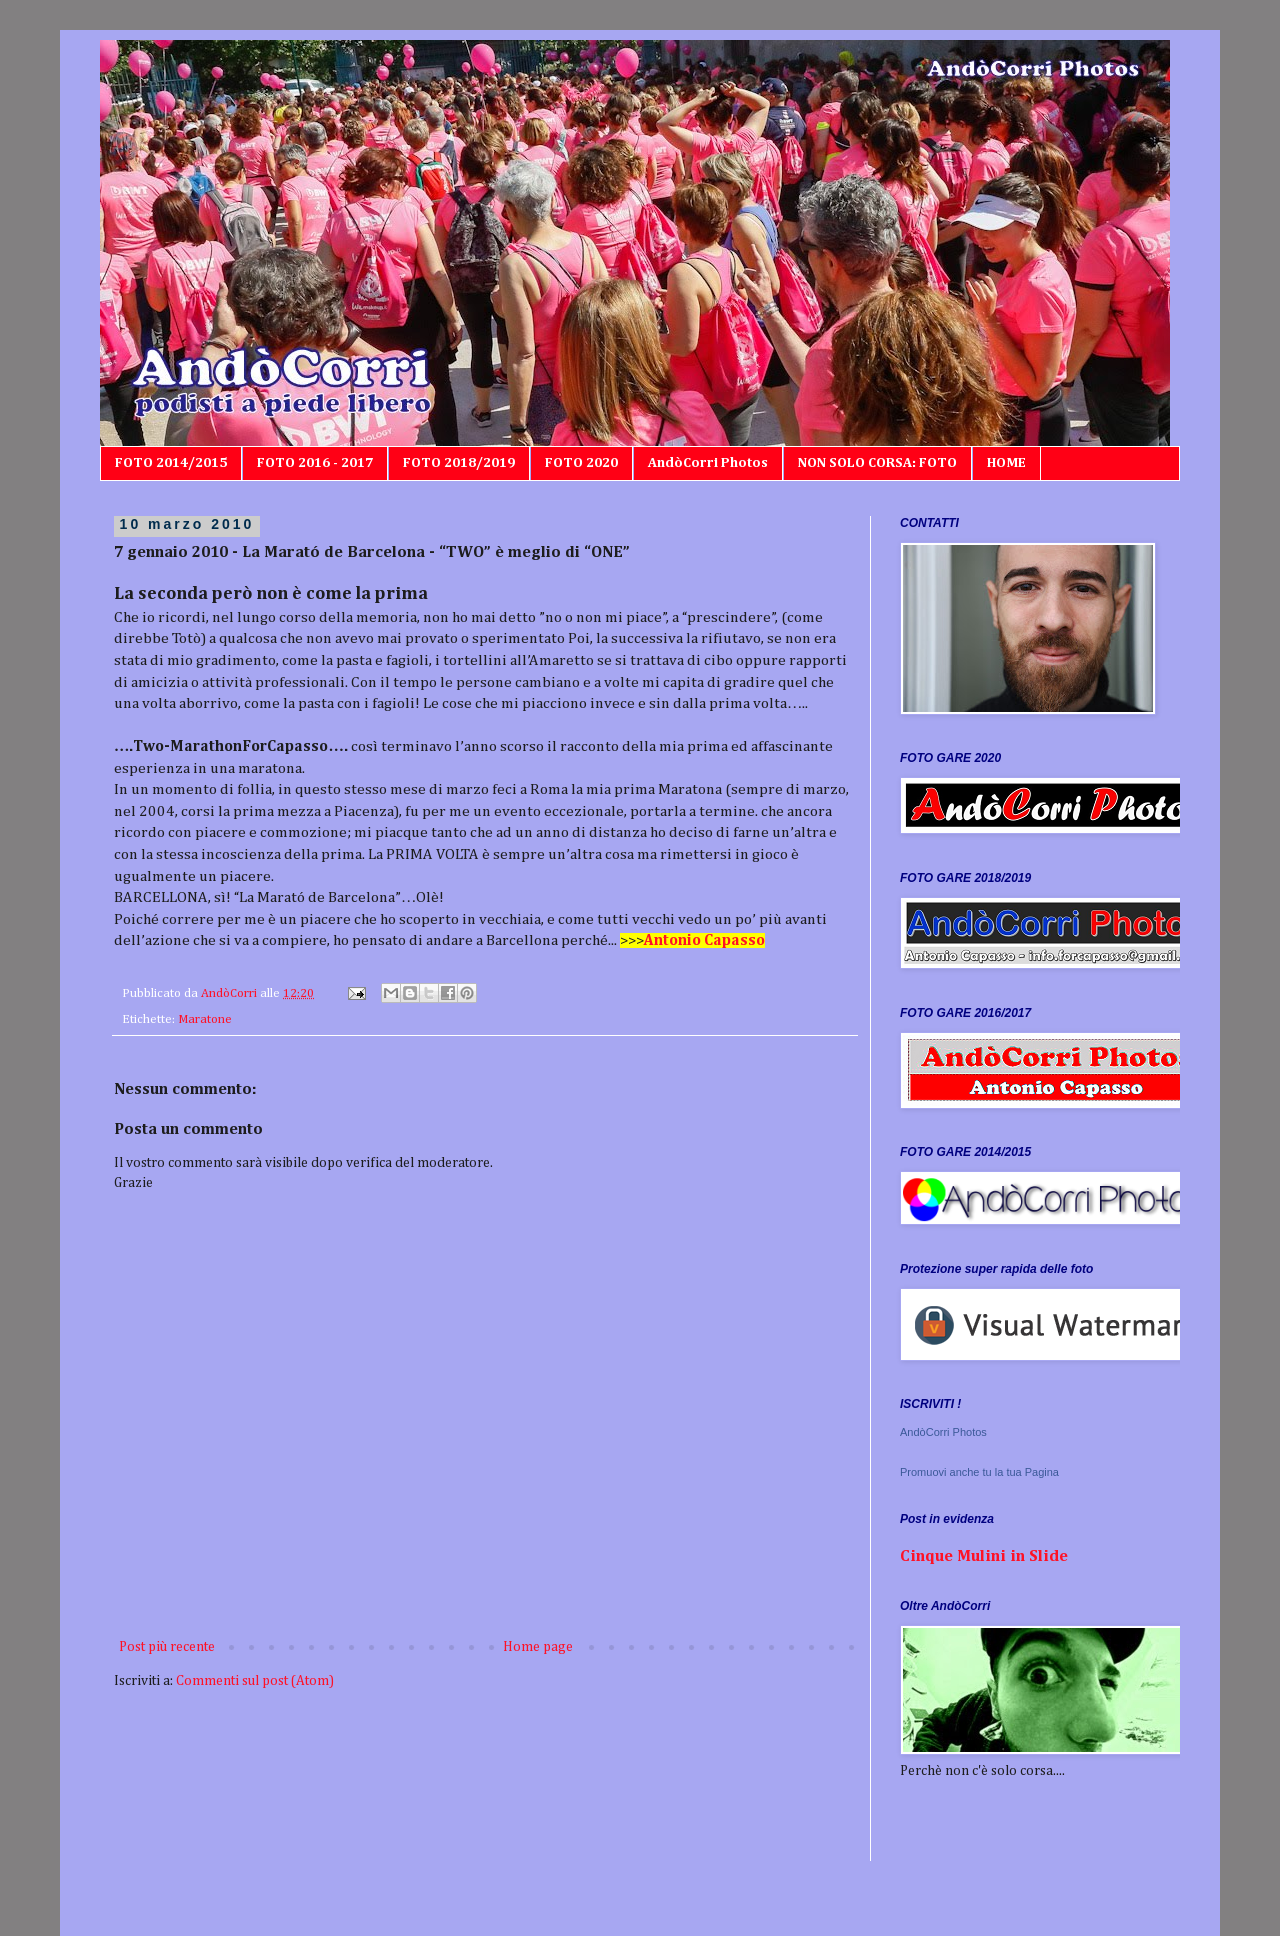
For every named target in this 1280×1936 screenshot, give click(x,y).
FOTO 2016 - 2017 (315, 463)
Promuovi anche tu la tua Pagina (979, 1472)
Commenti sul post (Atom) (255, 1681)
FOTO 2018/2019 (459, 463)
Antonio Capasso (704, 940)
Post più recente (167, 1647)
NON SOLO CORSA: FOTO (877, 463)
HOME (1006, 463)
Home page (538, 1647)
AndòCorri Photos (708, 463)
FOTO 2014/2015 (171, 463)
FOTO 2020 (581, 463)
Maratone (205, 1019)
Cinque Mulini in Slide (984, 1556)
